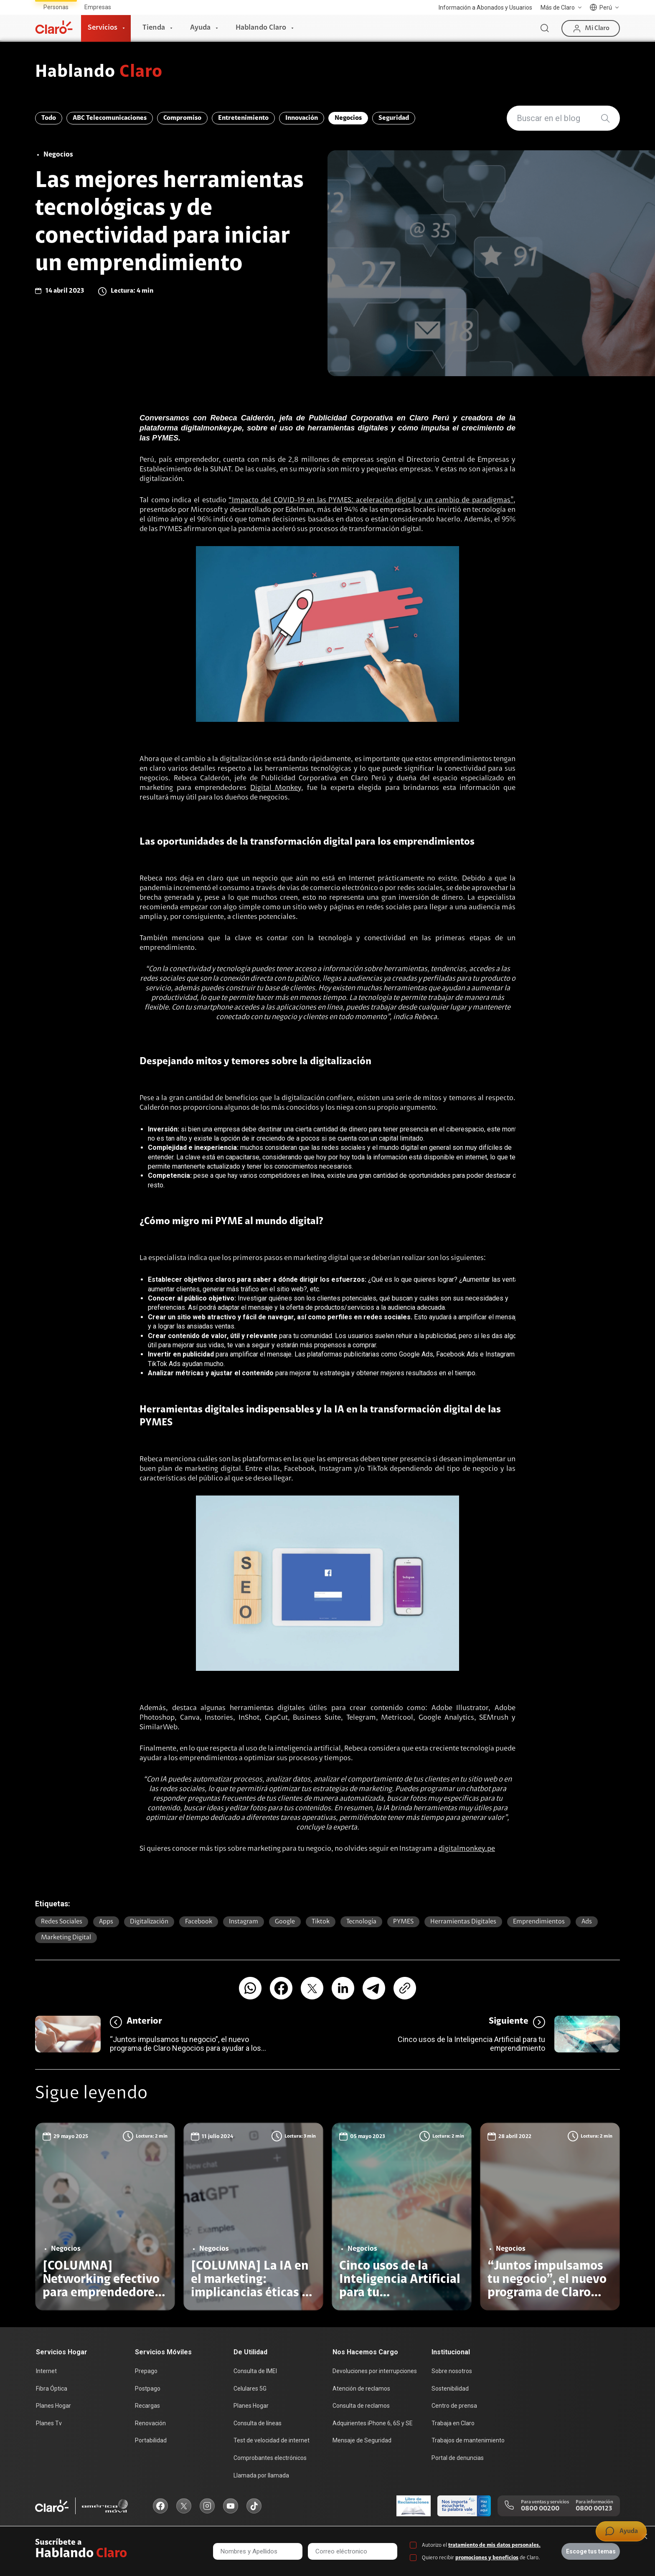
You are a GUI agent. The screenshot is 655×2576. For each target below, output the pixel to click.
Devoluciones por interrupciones (375, 2371)
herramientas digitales (463, 1921)
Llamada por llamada (261, 2475)
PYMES (403, 1921)
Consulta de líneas (258, 2423)
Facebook (198, 1921)
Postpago (147, 2388)
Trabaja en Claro (453, 2423)
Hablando (98, 72)
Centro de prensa (454, 2405)
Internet (46, 2371)
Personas (56, 7)
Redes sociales (61, 1921)
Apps (106, 1921)
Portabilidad (151, 2440)
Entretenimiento (243, 118)
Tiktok (321, 1921)
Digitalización (149, 1921)
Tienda (153, 28)
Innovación (301, 118)
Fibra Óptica (51, 2388)
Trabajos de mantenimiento (468, 2440)
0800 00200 (540, 2508)
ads (586, 1921)
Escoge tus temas (591, 2551)
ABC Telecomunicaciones (110, 118)
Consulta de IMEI (255, 2371)
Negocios (348, 118)
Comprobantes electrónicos (270, 2458)
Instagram (243, 1921)
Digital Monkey (276, 788)
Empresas (97, 7)
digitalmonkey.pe (467, 1849)
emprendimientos (539, 1921)
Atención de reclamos (361, 2388)
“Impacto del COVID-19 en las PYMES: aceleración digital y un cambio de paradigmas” (370, 500)
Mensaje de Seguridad (362, 2440)
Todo (48, 118)
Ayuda (200, 28)
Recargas (147, 2405)
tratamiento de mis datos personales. (494, 2545)
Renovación (150, 2423)
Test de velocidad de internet (272, 2440)
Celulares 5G (250, 2388)
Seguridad (393, 118)
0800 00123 (594, 2508)
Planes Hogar (53, 2405)
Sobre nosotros (452, 2371)
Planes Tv (49, 2423)
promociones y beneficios (486, 2558)
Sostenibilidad (450, 2388)
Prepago (146, 2371)
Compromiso (182, 118)
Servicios (102, 28)
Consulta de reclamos (361, 2405)
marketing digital (66, 1937)
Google (285, 1921)
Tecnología (361, 1921)
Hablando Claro (261, 28)
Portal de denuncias (458, 2458)
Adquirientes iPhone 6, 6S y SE (373, 2423)
